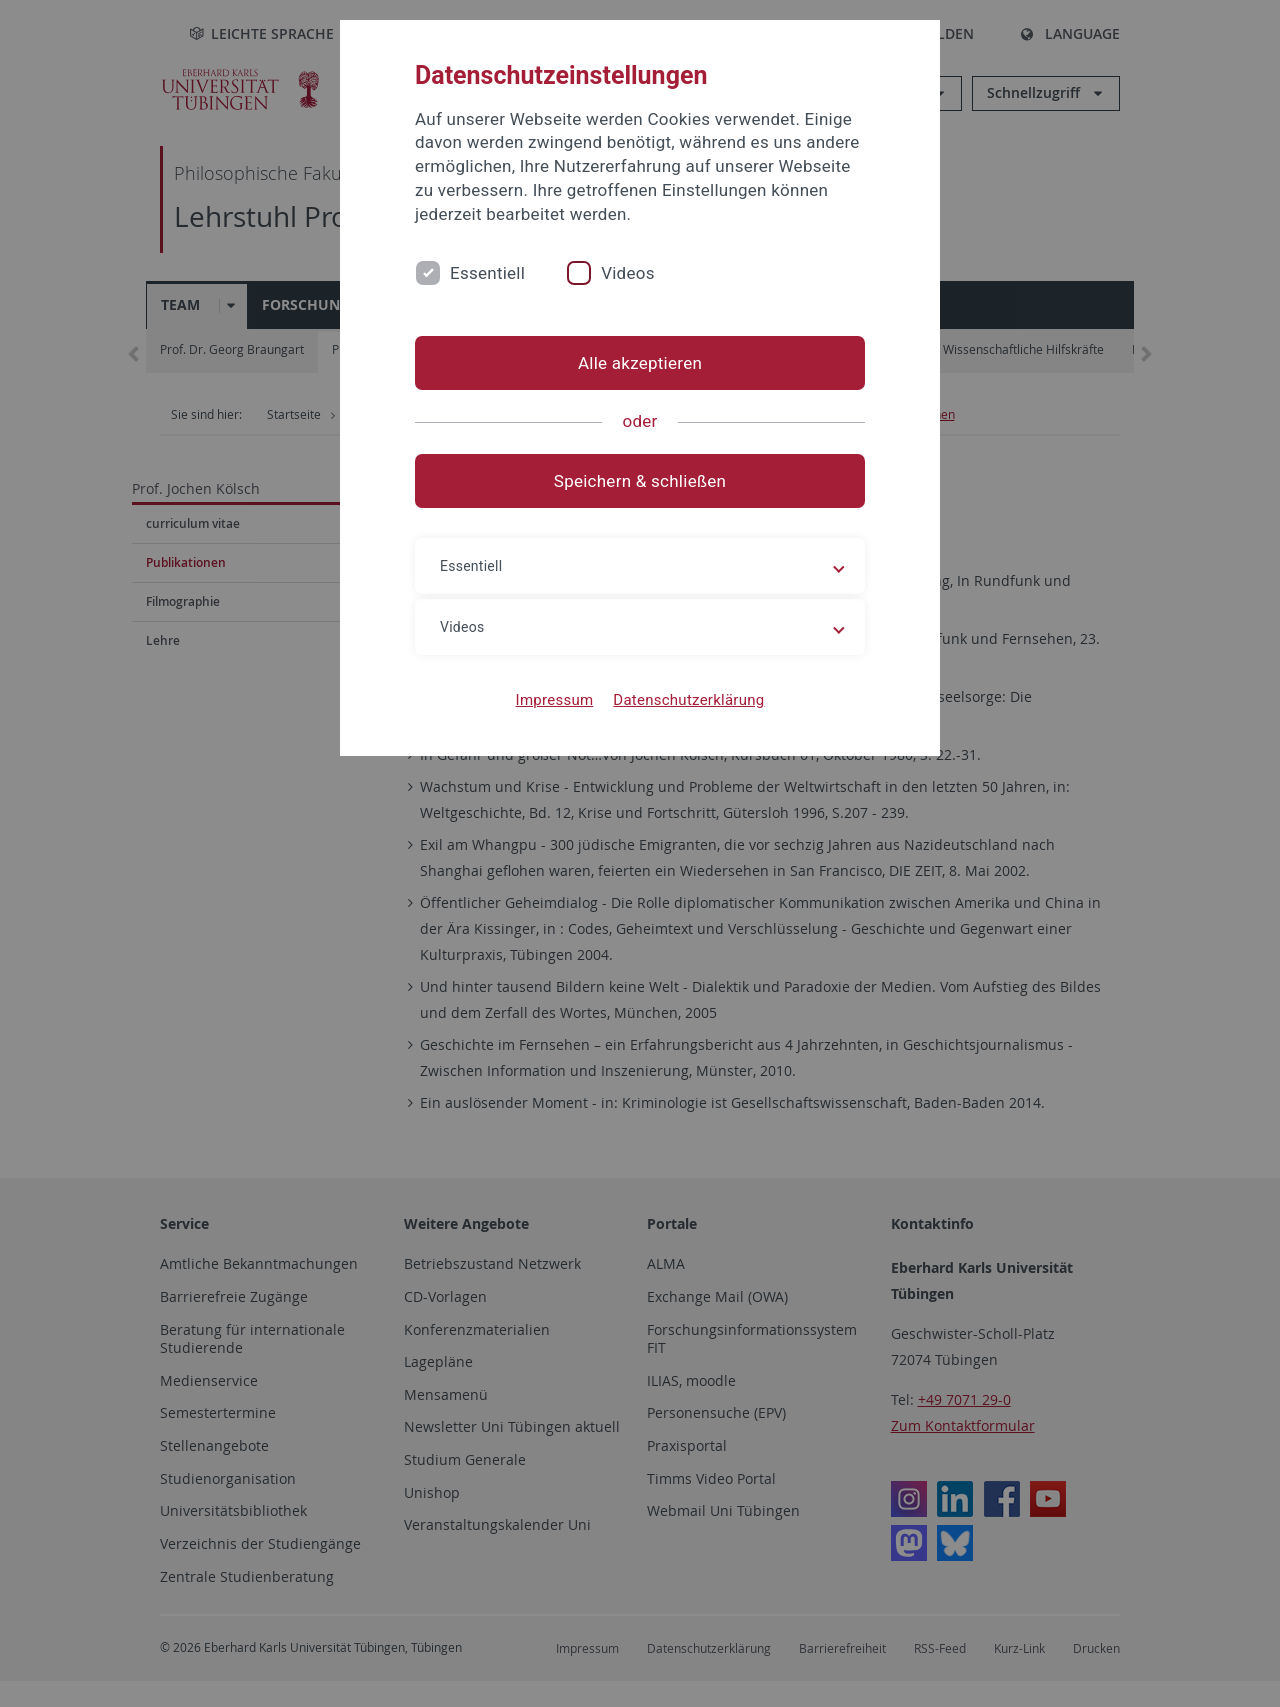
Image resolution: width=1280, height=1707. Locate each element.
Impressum (555, 700)
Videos (628, 273)
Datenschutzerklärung (688, 700)
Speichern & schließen (640, 481)
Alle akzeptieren (640, 363)
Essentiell (487, 273)
